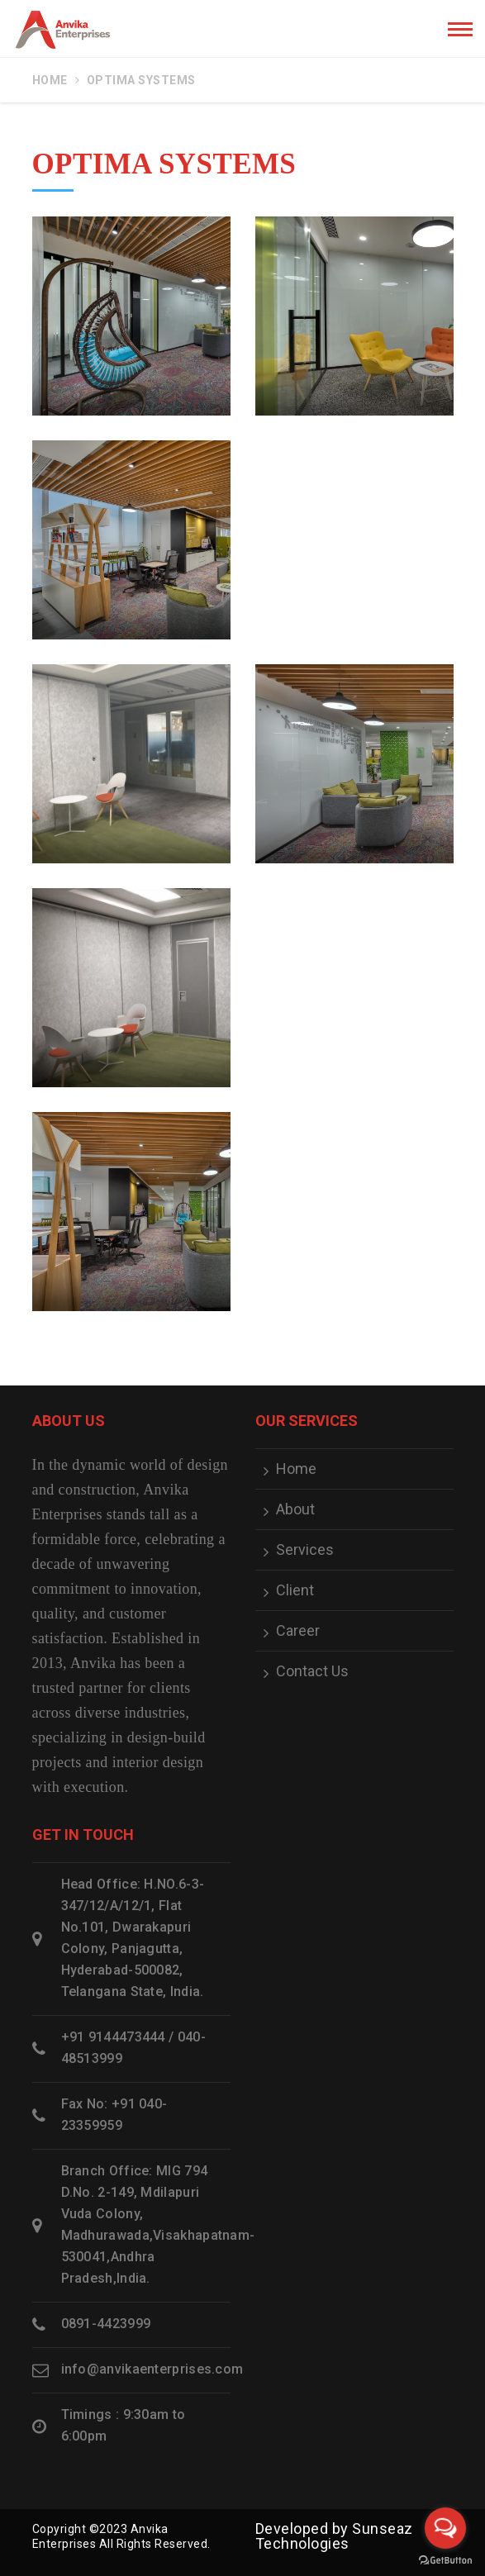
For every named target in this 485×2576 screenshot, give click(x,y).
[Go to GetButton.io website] (445, 2559)
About (295, 1509)
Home (50, 80)
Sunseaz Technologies (334, 2536)
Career (298, 1630)
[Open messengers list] (445, 2528)
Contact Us (312, 1671)
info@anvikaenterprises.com (152, 2369)
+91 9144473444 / (117, 2037)
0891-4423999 (106, 2323)
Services (305, 1549)
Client (295, 1590)
